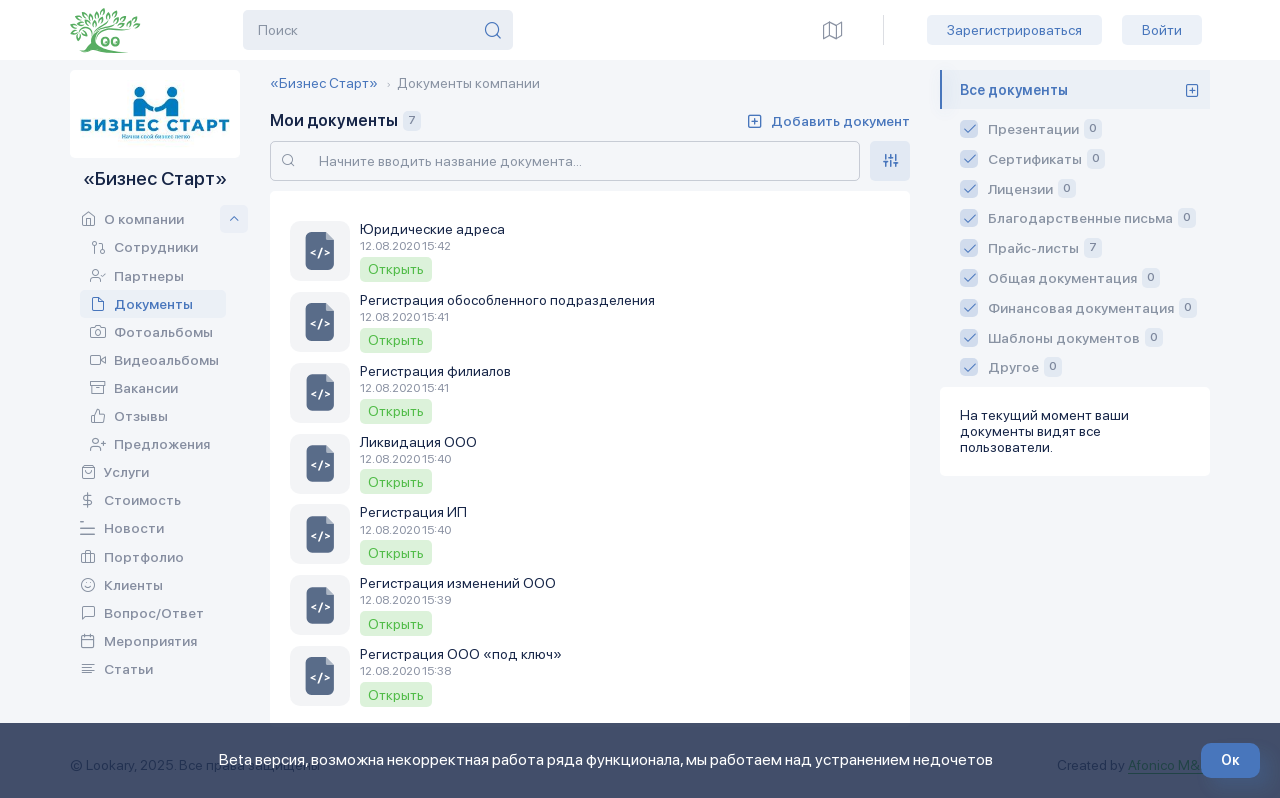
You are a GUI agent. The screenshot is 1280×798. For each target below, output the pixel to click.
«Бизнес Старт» (324, 83)
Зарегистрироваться (1014, 30)
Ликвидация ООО (418, 442)
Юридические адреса (432, 229)
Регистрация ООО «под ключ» (461, 654)
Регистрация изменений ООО (458, 583)
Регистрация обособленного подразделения (507, 300)
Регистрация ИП (413, 512)
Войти (1162, 30)
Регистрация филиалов (435, 371)
